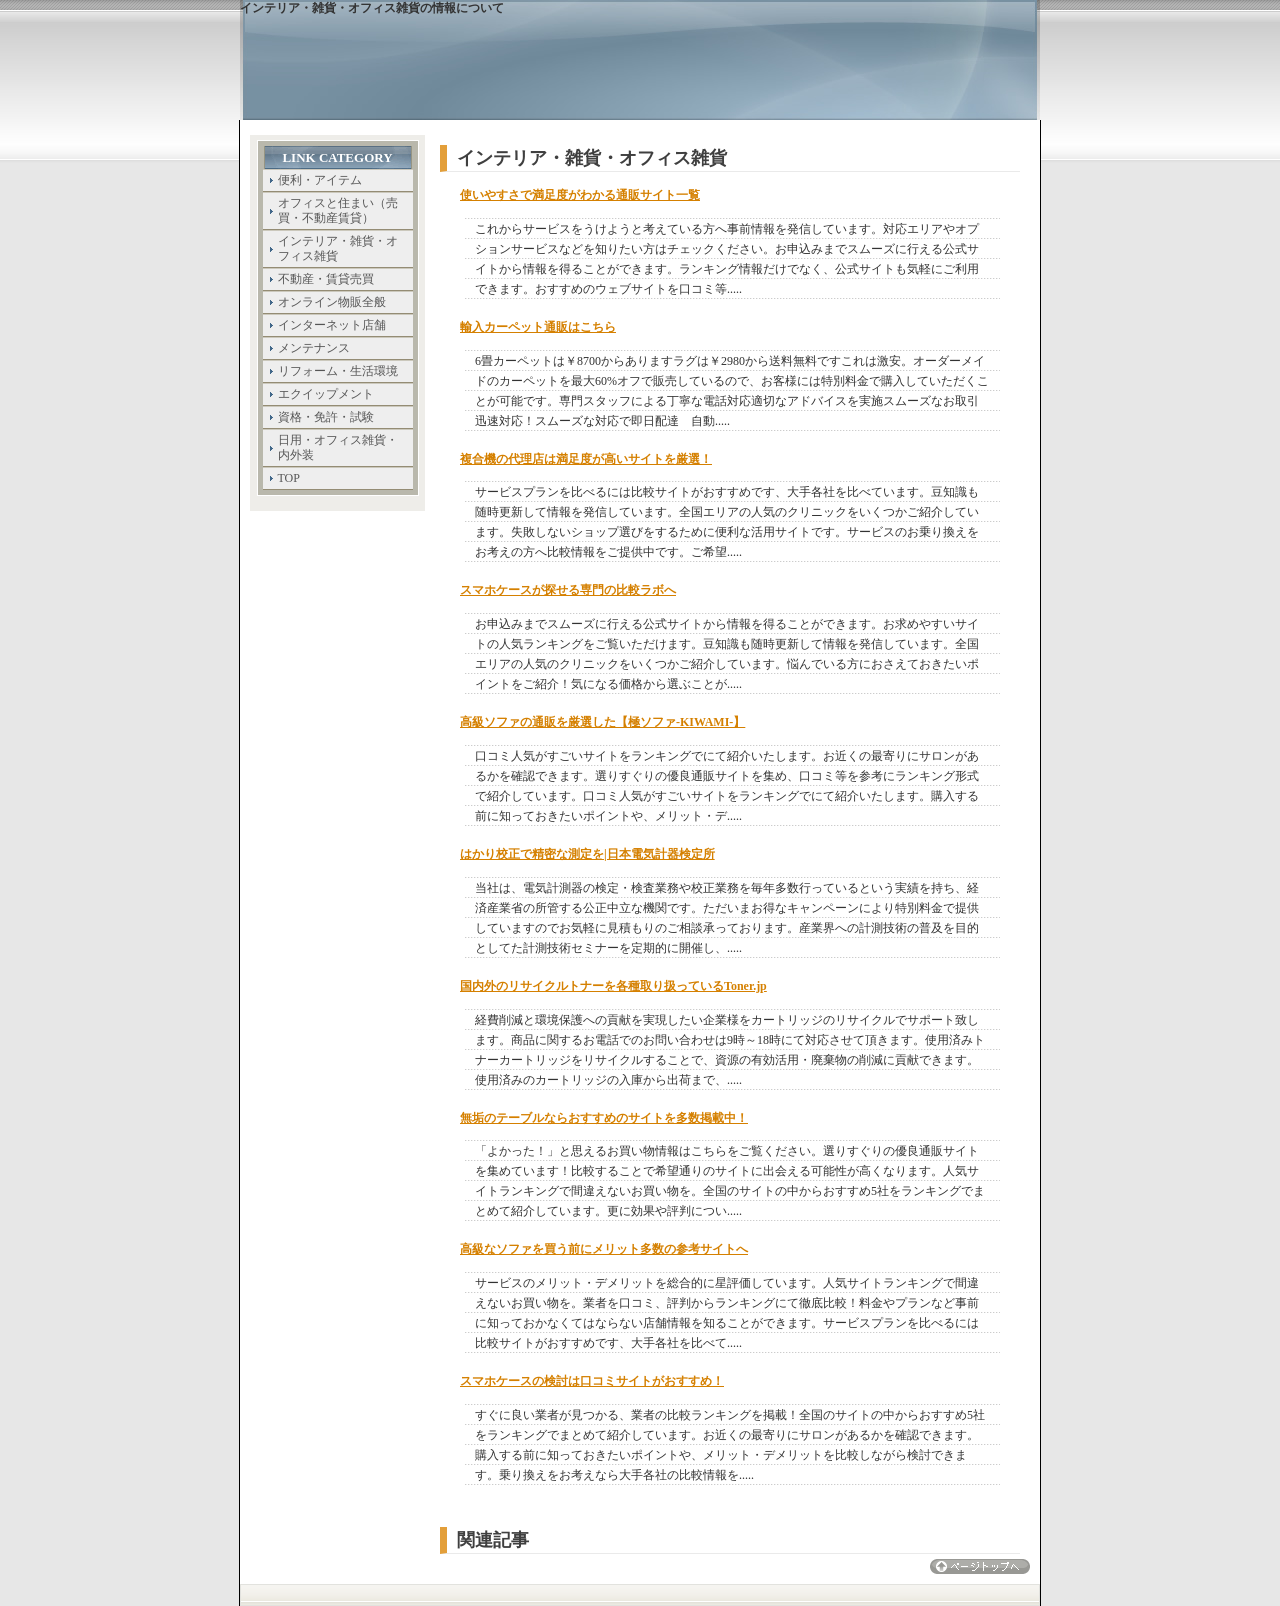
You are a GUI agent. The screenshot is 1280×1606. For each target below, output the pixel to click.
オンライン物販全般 (332, 302)
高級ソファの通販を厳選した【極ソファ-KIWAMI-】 (602, 722)
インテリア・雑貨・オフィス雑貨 (338, 248)
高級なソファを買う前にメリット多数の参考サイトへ (604, 1249)
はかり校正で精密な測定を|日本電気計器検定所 (587, 854)
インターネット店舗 (332, 325)
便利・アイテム (320, 180)
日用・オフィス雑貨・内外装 (338, 447)
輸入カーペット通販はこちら (538, 327)
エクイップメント (326, 394)
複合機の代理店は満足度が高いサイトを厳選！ (586, 459)
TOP (289, 478)
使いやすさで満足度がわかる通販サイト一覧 (580, 195)
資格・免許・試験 (326, 417)
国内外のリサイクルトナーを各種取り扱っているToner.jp (613, 986)
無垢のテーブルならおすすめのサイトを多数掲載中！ (604, 1118)
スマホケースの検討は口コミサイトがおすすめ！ (592, 1381)
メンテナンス (314, 348)
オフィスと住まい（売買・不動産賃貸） (338, 210)
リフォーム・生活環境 (338, 371)
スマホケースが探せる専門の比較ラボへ (568, 590)
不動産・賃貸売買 (326, 279)
